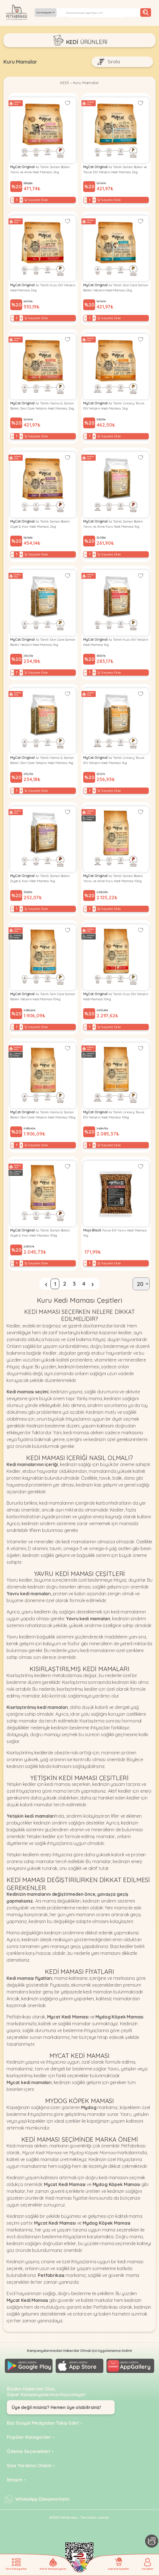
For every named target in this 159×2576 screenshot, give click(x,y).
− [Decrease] (12, 200)
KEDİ (63, 83)
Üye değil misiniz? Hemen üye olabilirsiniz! (56, 2407)
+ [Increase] (21, 200)
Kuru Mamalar (86, 83)
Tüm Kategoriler (45, 12)
